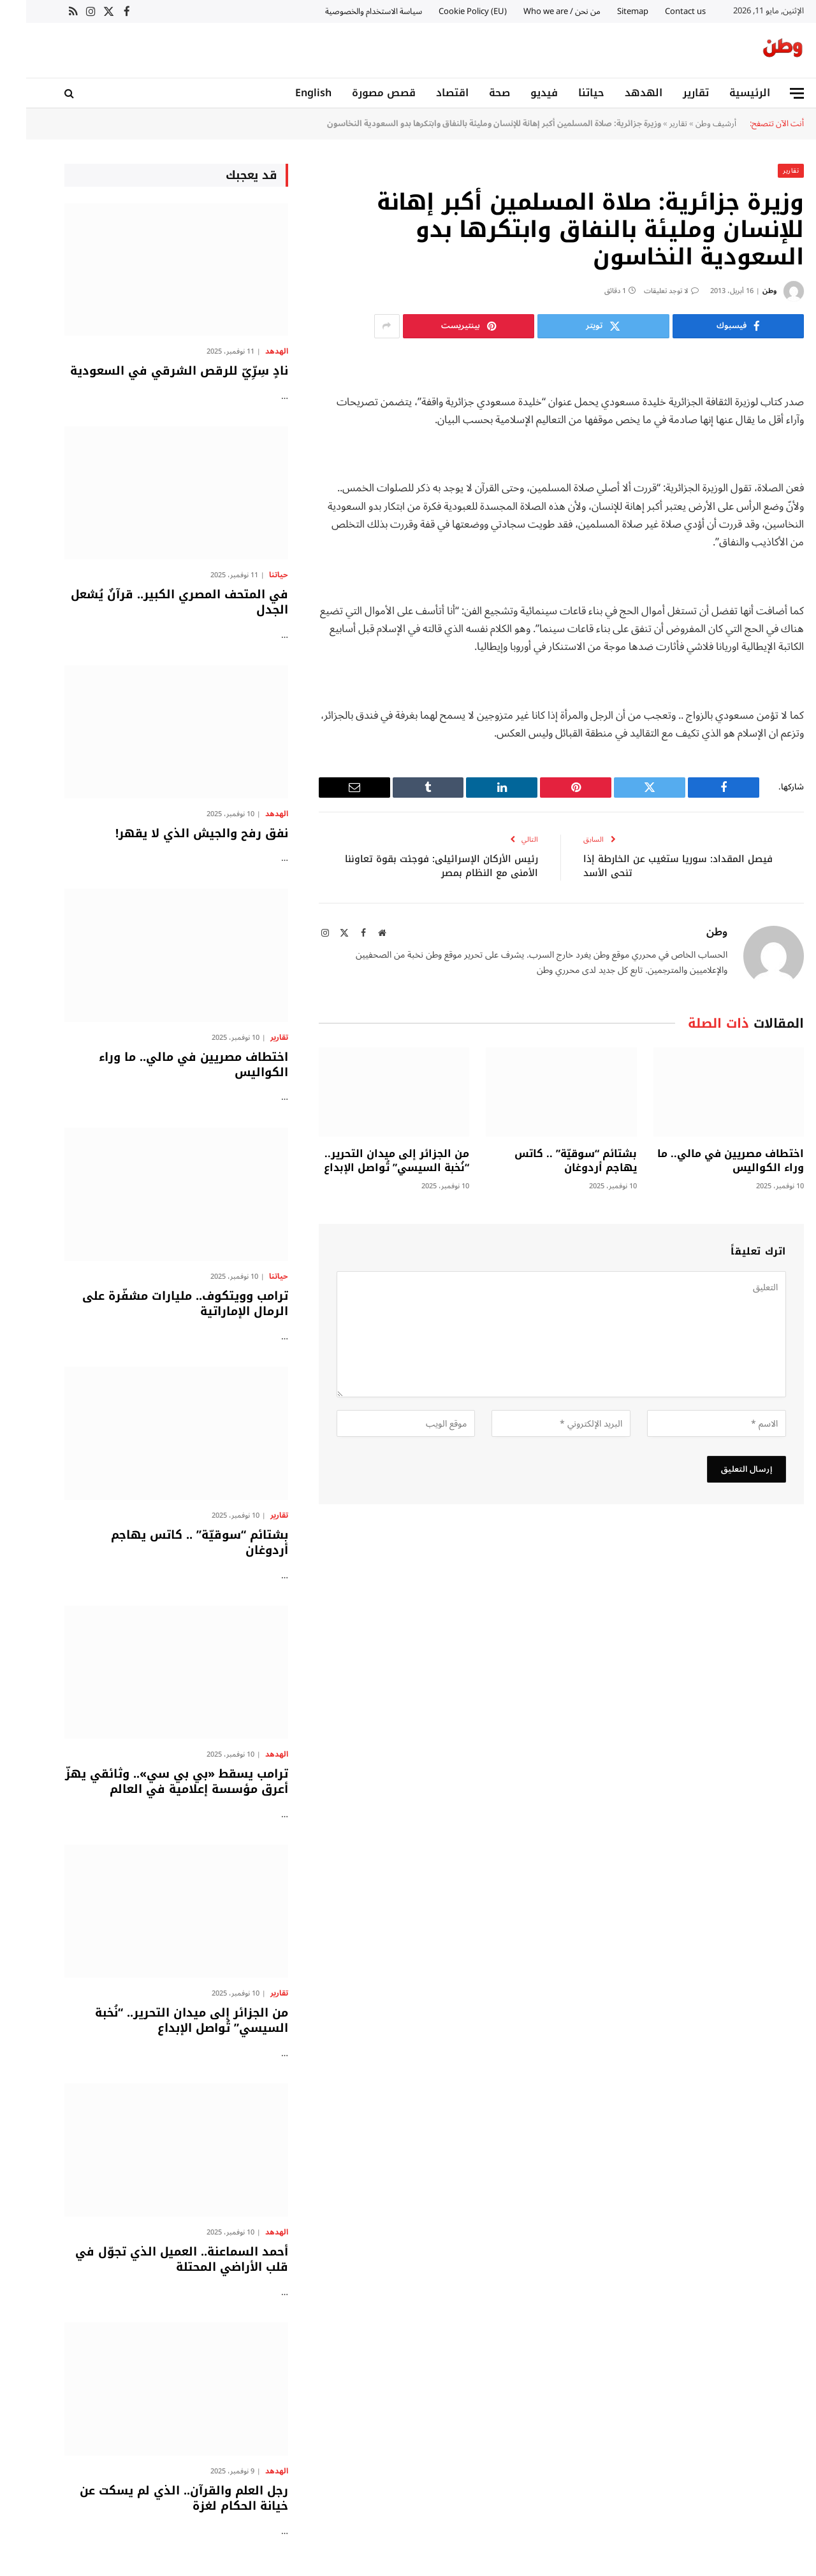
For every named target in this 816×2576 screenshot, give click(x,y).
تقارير (670, 93)
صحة (473, 93)
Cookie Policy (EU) (446, 11)
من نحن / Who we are (535, 11)
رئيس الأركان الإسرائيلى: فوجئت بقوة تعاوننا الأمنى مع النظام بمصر (414, 865)
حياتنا (565, 93)
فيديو (518, 93)
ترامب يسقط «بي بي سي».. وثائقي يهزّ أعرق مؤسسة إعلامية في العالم (150, 1781)
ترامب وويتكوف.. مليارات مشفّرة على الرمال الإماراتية (159, 1303)
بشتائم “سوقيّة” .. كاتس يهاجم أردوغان (549, 1160)
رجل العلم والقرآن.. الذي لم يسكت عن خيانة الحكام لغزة (158, 2498)
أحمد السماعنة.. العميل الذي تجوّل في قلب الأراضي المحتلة (155, 2259)
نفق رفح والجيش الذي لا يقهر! (175, 832)
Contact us (659, 11)
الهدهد (617, 93)
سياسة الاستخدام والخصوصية (347, 11)
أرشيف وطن (689, 123)
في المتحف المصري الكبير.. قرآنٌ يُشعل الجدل (153, 601)
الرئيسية (723, 93)
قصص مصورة (358, 93)
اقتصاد (426, 93)
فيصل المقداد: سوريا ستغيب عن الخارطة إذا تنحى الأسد (652, 865)
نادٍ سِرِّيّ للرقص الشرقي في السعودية (153, 370)
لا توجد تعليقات (645, 290)
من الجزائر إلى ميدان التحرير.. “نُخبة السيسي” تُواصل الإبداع (370, 1160)
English (287, 93)
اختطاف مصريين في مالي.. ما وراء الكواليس (704, 1160)
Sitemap (606, 11)
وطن (743, 290)
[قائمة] (771, 93)
